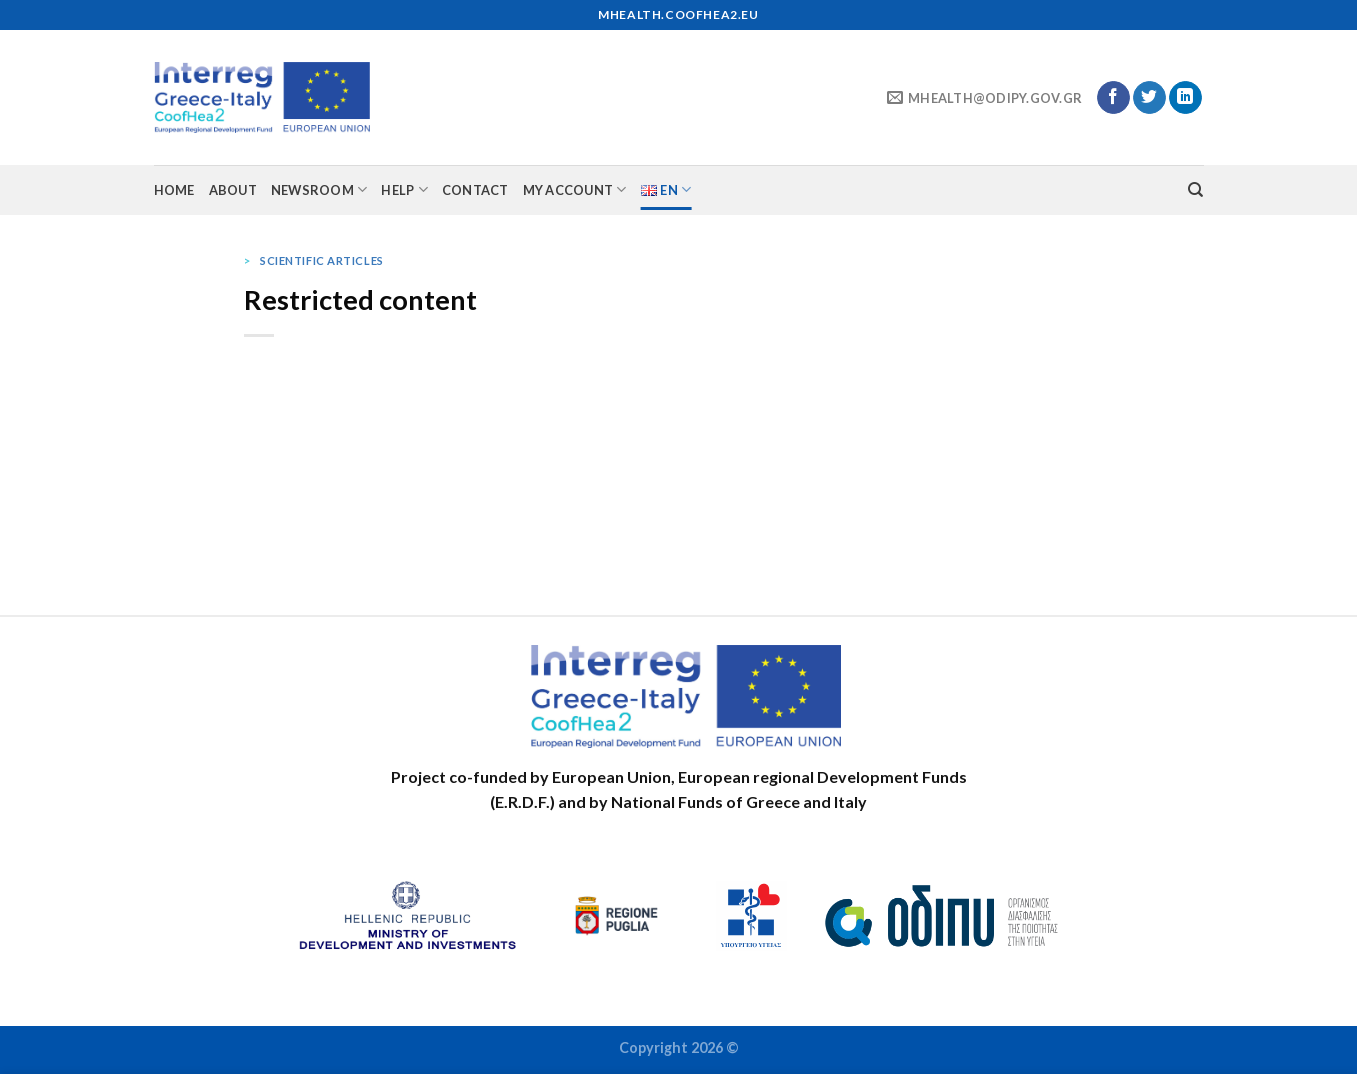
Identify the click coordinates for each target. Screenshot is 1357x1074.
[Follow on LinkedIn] (1185, 98)
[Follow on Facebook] (1113, 98)
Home (174, 190)
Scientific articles (322, 260)
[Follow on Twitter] (1149, 98)
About (233, 190)
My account (575, 189)
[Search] (1195, 190)
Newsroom (319, 189)
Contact (475, 190)
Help (404, 189)
